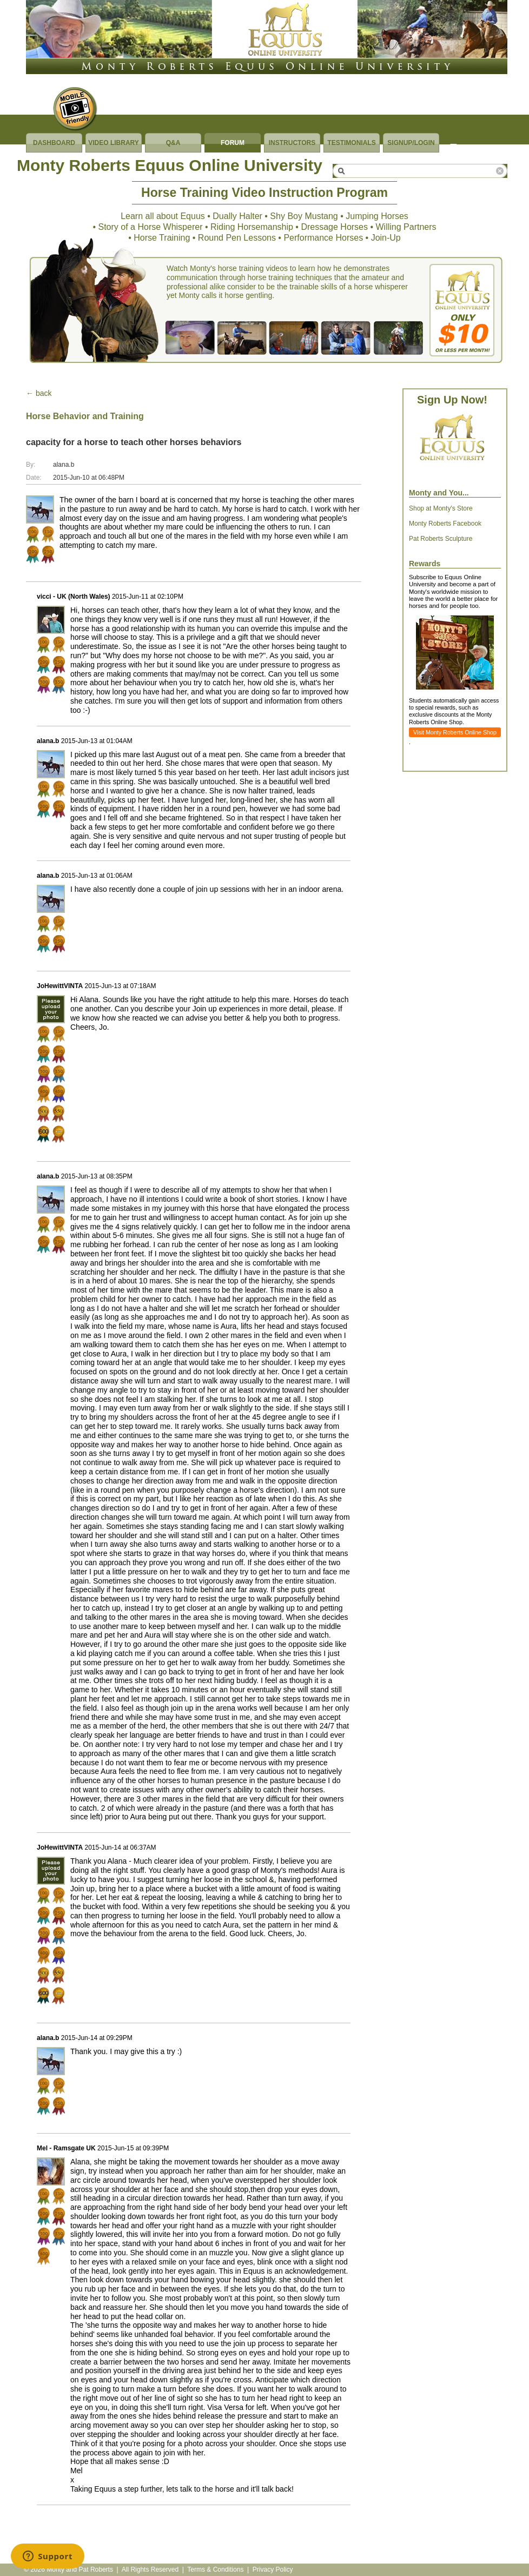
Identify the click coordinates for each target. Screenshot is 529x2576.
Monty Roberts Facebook (445, 523)
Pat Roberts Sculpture (440, 538)
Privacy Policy (273, 2569)
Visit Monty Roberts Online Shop (455, 732)
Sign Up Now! (452, 400)
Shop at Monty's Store (441, 508)
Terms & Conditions (215, 2569)
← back (38, 393)
